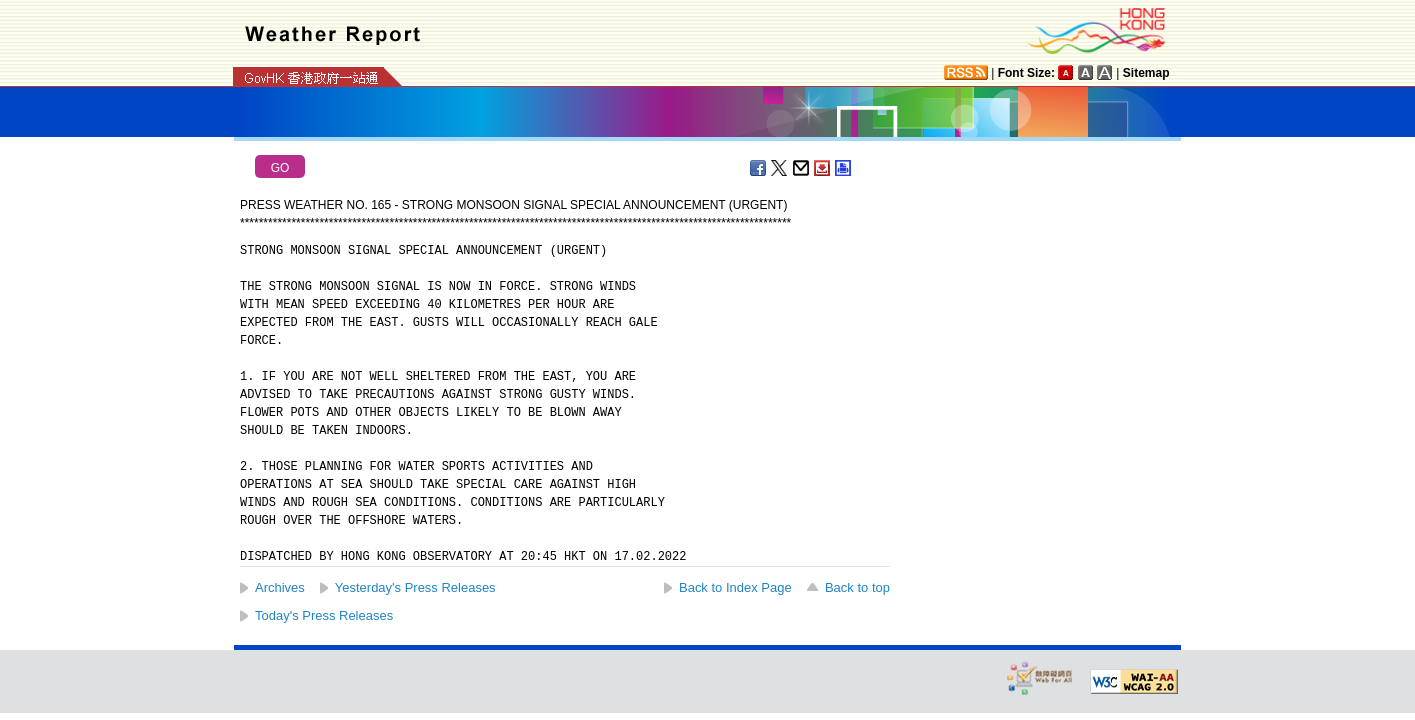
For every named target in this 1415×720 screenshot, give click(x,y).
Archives (280, 587)
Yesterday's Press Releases (415, 587)
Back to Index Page (735, 587)
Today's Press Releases (324, 615)
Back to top (857, 587)
